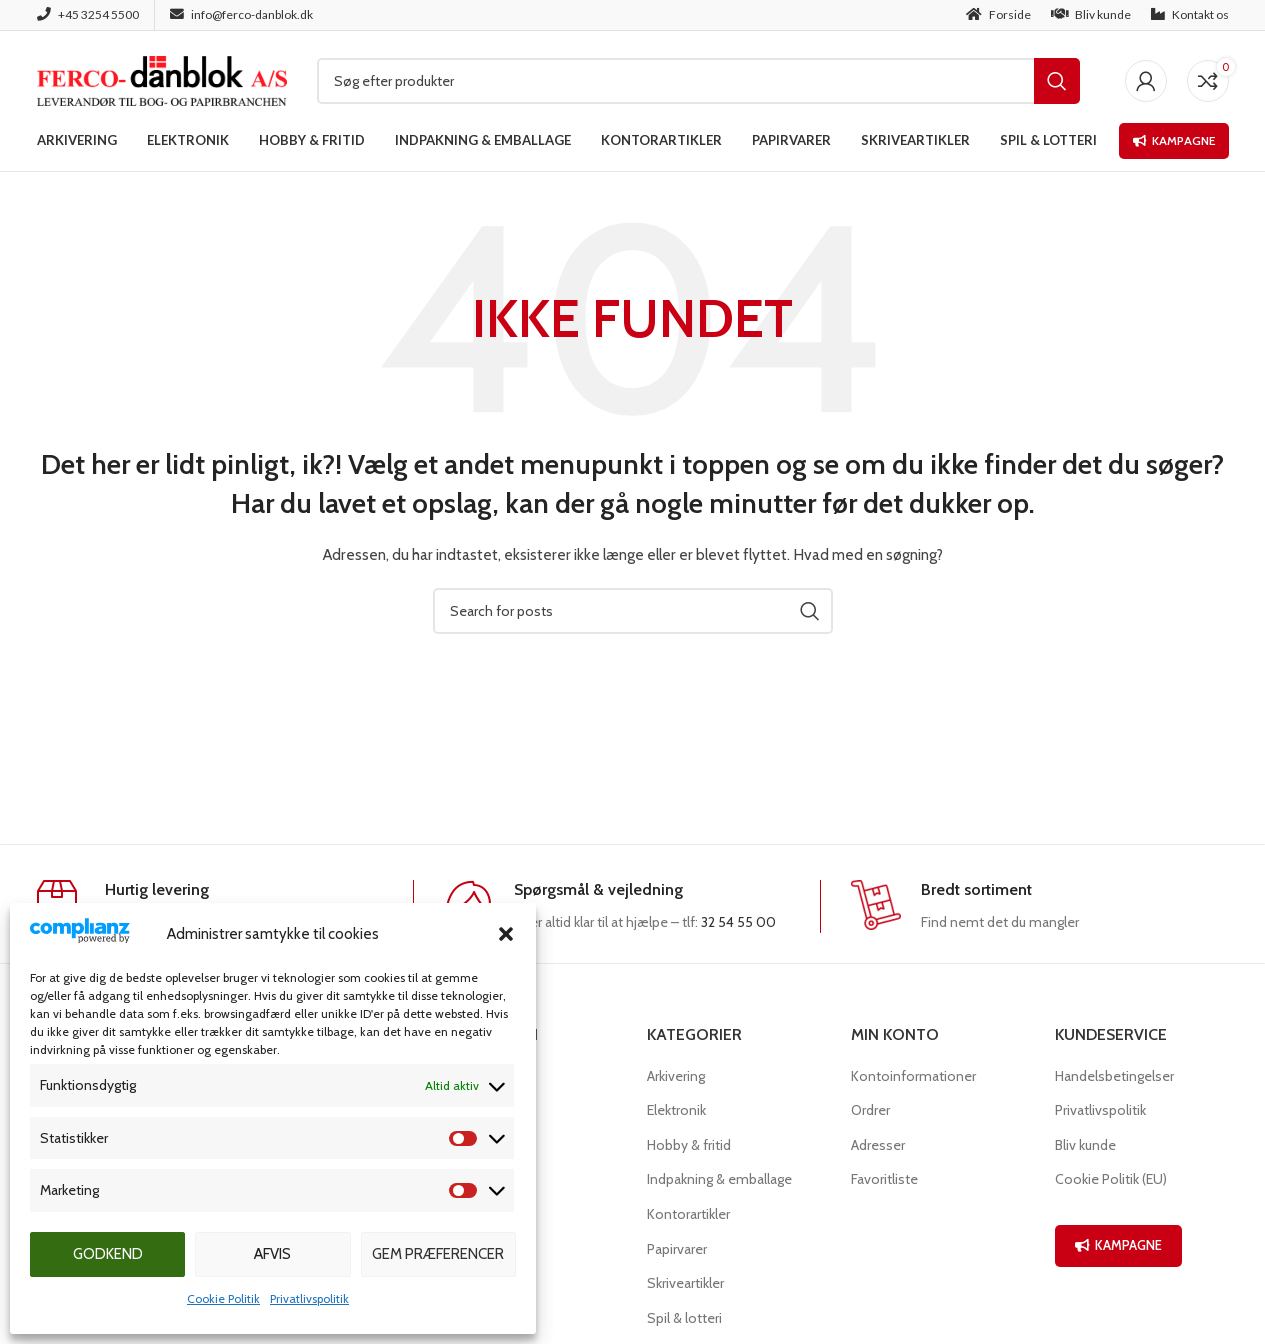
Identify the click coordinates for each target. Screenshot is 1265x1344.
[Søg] (698, 81)
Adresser (878, 1145)
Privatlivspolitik (309, 1298)
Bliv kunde (1085, 1145)
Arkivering (676, 1076)
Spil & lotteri (684, 1318)
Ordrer (870, 1110)
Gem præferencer (438, 1254)
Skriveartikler (685, 1283)
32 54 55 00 (738, 922)
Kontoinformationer (913, 1076)
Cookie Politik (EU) (1111, 1179)
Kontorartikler (688, 1214)
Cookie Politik (223, 1298)
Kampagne (1174, 140)
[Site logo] (162, 79)
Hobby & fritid (689, 1145)
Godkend (108, 1254)
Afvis (272, 1254)
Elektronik (676, 1110)
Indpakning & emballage (719, 1179)
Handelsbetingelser (1114, 1076)
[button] (506, 934)
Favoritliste (884, 1179)
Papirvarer (677, 1249)
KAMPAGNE (1118, 1245)
